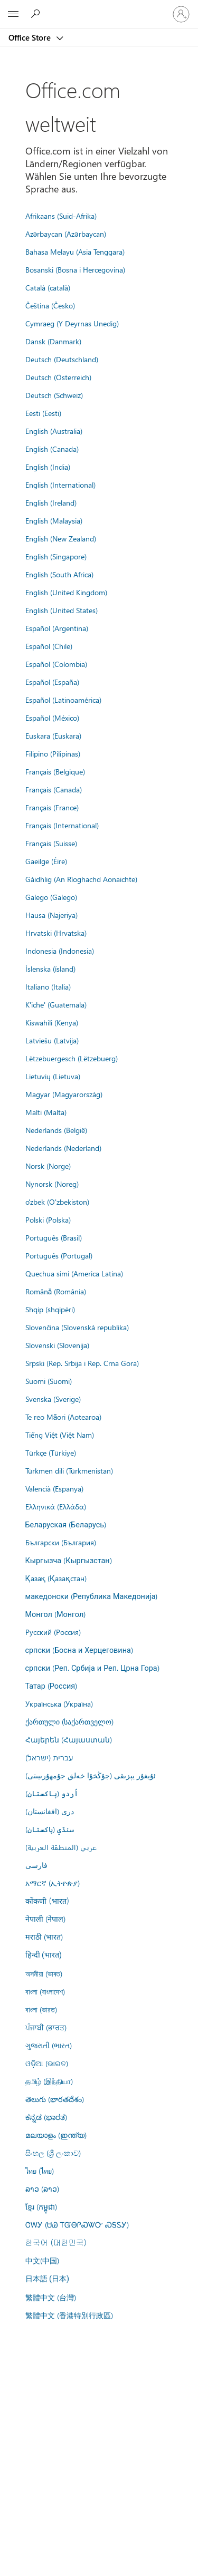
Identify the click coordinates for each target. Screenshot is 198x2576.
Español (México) (52, 717)
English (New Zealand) (60, 538)
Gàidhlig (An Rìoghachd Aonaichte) (81, 879)
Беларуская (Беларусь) (66, 1524)
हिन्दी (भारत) (43, 1955)
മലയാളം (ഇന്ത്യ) (56, 2134)
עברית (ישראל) (49, 1757)
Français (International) (62, 825)
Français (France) (52, 807)
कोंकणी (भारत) (47, 1900)
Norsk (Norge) (48, 1165)
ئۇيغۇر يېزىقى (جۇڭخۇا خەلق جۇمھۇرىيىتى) (90, 1775)
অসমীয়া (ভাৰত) (43, 1973)
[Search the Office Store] (37, 13)
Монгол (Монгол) (55, 1614)
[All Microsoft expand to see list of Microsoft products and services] (13, 14)
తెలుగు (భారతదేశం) (54, 2099)
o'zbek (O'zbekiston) (57, 1201)
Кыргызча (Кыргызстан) (68, 1560)
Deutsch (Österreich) (58, 377)
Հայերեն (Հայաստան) (68, 1739)
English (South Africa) (59, 574)
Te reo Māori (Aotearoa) (63, 1416)
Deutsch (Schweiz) (54, 395)
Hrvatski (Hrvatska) (56, 932)
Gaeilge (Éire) (46, 861)
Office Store (30, 37)
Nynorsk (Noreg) (52, 1183)
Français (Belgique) (55, 771)
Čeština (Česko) (50, 305)
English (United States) (61, 610)
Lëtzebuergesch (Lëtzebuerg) (71, 1058)
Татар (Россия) (51, 1685)
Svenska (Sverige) (53, 1398)
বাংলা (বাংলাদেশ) (45, 1991)
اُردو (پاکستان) (51, 1793)
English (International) (60, 484)
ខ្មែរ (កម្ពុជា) (41, 2206)
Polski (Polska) (48, 1219)
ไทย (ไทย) (39, 2170)
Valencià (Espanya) (54, 1488)
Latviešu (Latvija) (52, 1040)
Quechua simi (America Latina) (74, 1273)
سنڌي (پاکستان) (49, 1829)
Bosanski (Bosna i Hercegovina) (75, 269)
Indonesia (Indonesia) (59, 950)
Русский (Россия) (53, 1631)
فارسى (36, 1865)
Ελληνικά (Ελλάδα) (55, 1506)
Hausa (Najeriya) (51, 914)
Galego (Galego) (51, 897)
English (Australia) (53, 430)
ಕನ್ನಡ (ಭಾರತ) (46, 2117)
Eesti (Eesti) (43, 413)
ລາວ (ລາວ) (42, 2188)
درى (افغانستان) (49, 1811)
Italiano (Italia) (48, 986)
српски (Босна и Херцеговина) (79, 1649)
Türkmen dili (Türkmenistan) (69, 1470)
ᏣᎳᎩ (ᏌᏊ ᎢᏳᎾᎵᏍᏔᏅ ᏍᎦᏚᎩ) (77, 2224)
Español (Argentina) (56, 628)
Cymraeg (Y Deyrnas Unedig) (72, 323)
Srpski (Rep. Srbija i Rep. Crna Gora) (82, 1363)
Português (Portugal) (58, 1255)
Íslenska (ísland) (50, 968)
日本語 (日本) (47, 2278)
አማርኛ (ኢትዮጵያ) (52, 1882)
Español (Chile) (48, 646)
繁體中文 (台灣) (50, 2297)
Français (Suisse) (51, 843)
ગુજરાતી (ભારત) (48, 2045)
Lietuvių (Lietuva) (52, 1076)
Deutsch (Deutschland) (61, 359)
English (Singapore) (56, 556)
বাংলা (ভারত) (41, 2009)
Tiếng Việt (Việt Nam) (59, 1434)
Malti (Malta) (46, 1112)
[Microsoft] (98, 8)
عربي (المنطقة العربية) (61, 1847)
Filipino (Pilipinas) (52, 753)
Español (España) (52, 681)
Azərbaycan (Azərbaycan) (65, 233)
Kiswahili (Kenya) (51, 1022)
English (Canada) (52, 448)
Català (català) (47, 287)
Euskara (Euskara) (53, 735)
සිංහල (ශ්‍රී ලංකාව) (53, 2152)
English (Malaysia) (53, 520)
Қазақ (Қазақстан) (56, 1578)
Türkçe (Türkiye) (50, 1452)
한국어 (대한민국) (56, 2242)
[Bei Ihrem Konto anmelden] (181, 14)
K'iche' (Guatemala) (56, 1004)
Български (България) (60, 1542)
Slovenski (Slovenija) (57, 1345)
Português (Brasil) (53, 1237)
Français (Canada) (53, 789)
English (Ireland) (51, 502)
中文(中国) (42, 2260)
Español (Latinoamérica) (63, 699)
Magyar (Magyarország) (63, 1094)
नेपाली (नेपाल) (45, 1918)
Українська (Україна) (59, 1703)
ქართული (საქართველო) (69, 1721)
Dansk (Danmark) (53, 341)
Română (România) (56, 1291)
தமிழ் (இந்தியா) (49, 2081)
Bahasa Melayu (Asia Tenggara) (75, 251)
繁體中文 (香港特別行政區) (69, 2315)
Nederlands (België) (56, 1130)
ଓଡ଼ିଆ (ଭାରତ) (46, 2063)
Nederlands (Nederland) (63, 1147)
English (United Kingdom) (66, 592)
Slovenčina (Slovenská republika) (77, 1327)
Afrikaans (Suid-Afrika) (61, 215)
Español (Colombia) (56, 663)
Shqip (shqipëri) (50, 1309)
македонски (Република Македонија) (91, 1596)
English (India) (47, 466)
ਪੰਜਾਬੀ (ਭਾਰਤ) (46, 2027)
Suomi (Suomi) (48, 1381)
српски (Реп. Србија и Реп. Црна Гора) (92, 1667)
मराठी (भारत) (44, 1936)
